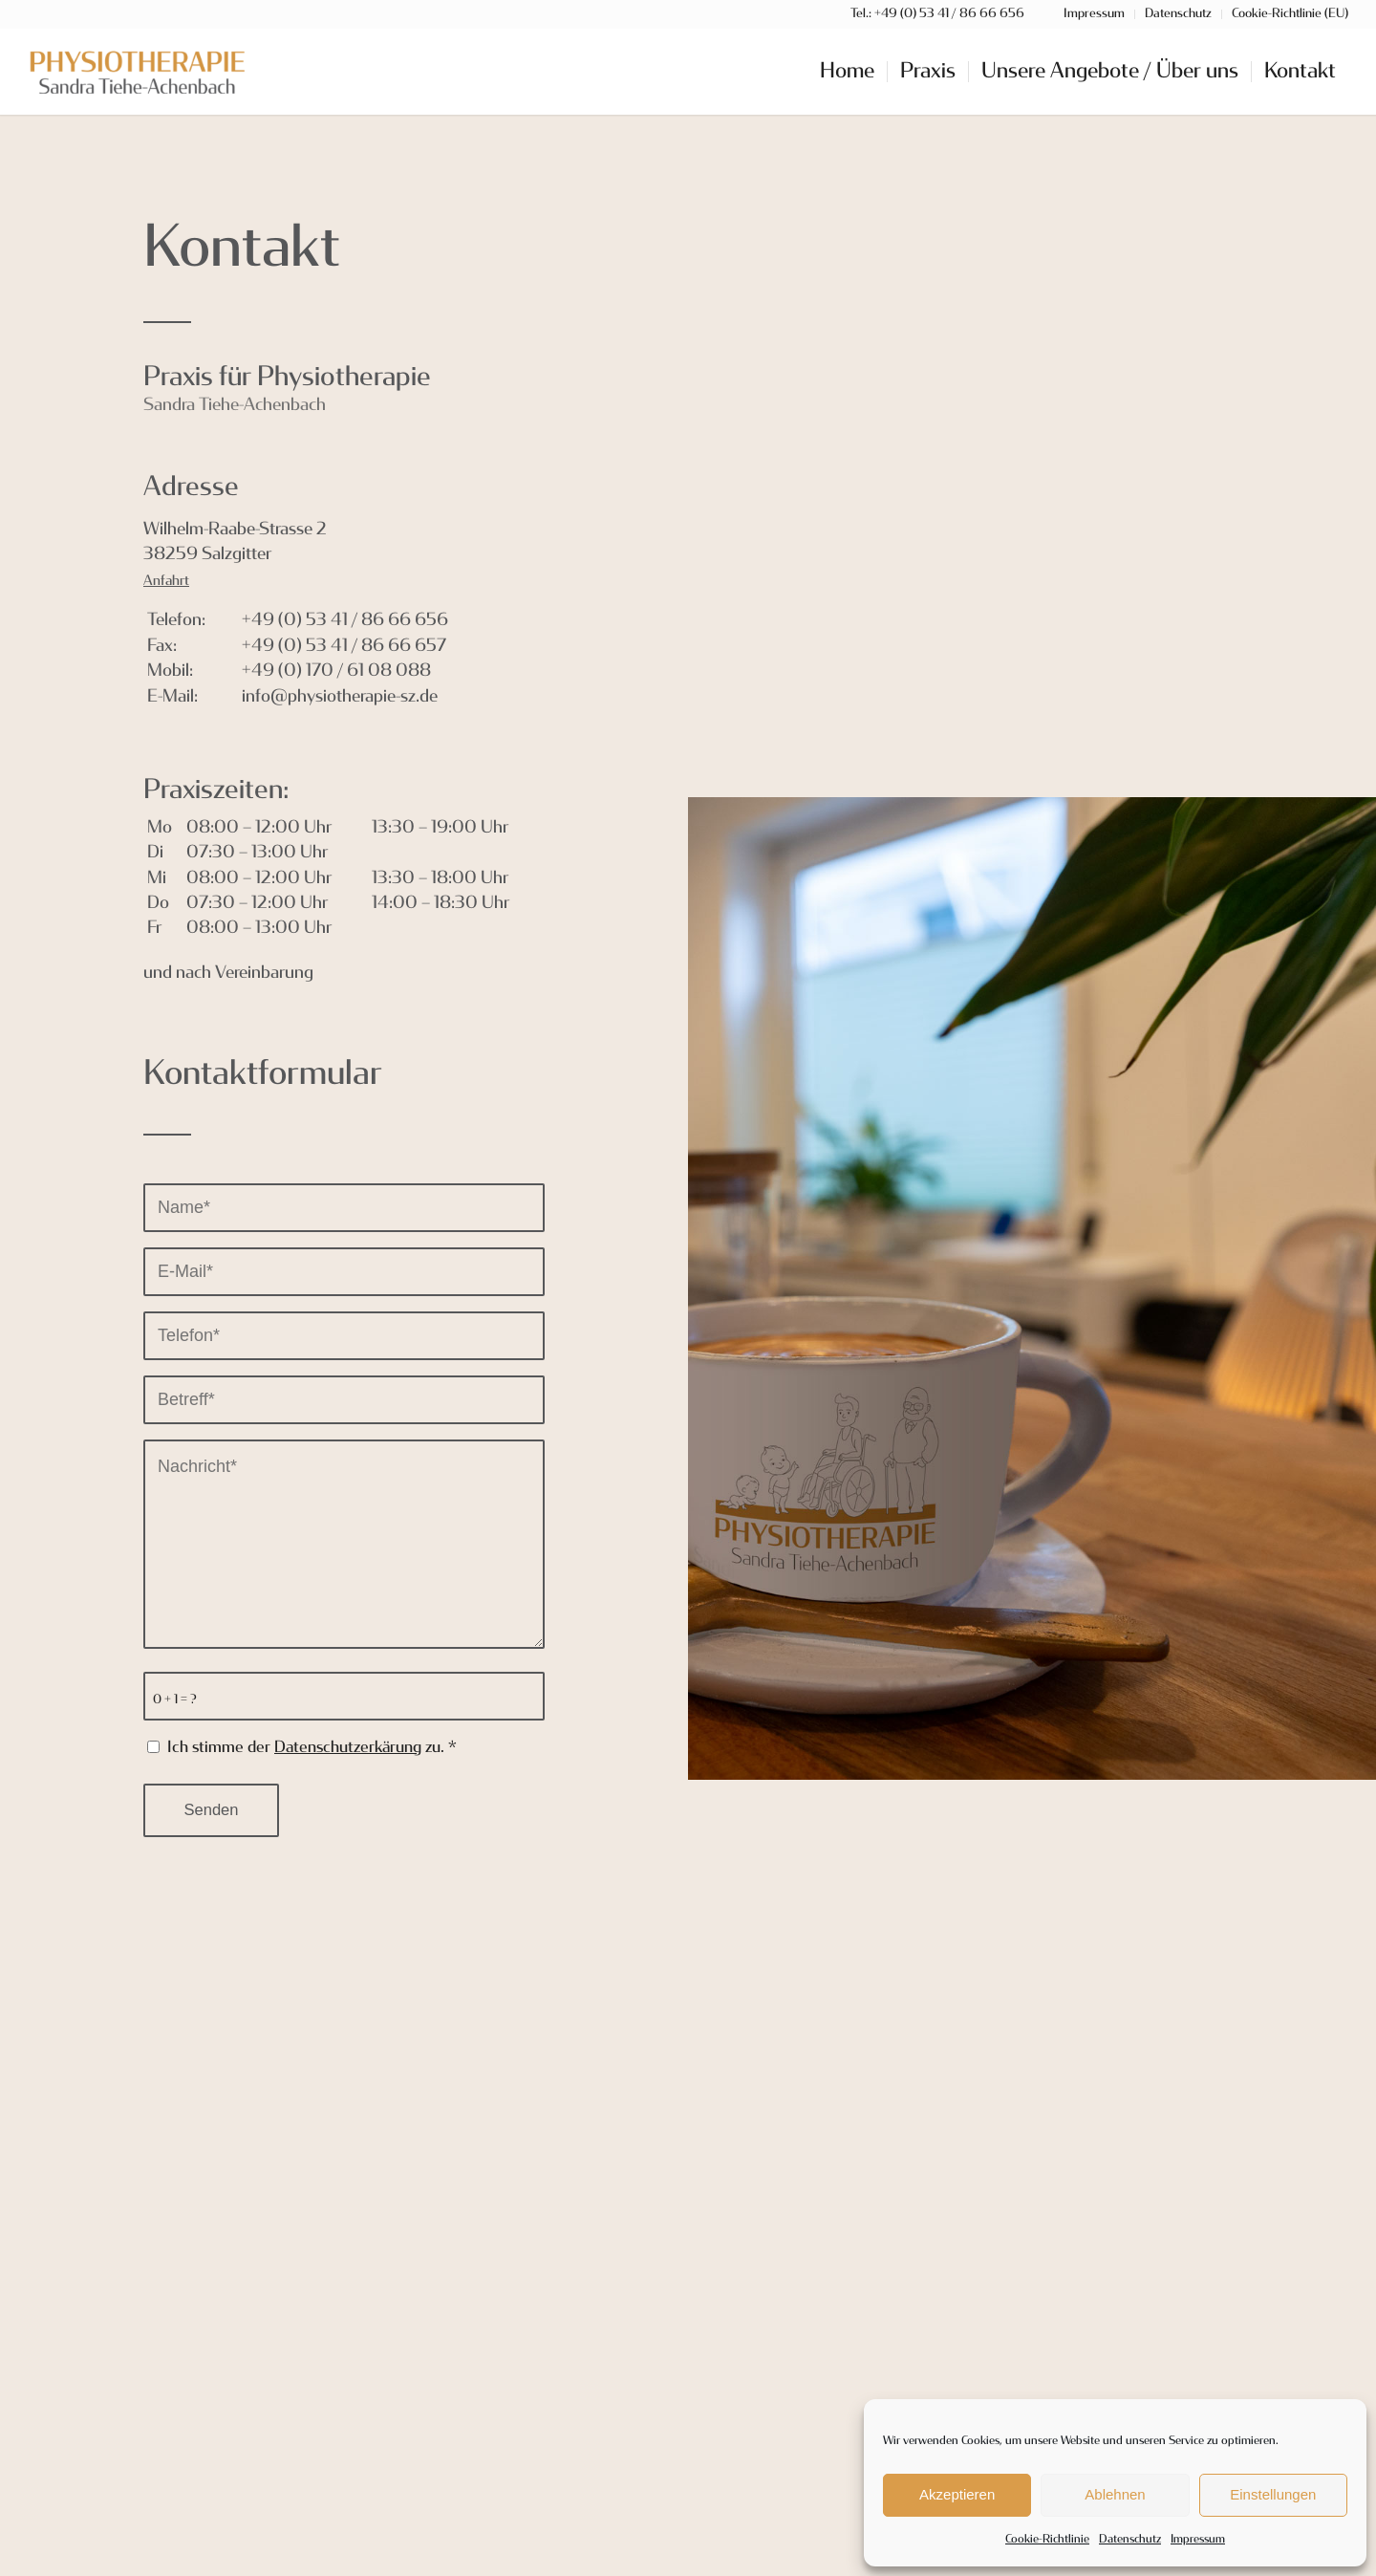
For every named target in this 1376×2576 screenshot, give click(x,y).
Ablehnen (1115, 2494)
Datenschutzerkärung (347, 1748)
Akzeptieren (957, 2494)
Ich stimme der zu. (312, 1748)
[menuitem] (847, 72)
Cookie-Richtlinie (1047, 2539)
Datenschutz (1130, 2539)
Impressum (1198, 2539)
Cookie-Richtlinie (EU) (1290, 14)
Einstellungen (1273, 2494)
